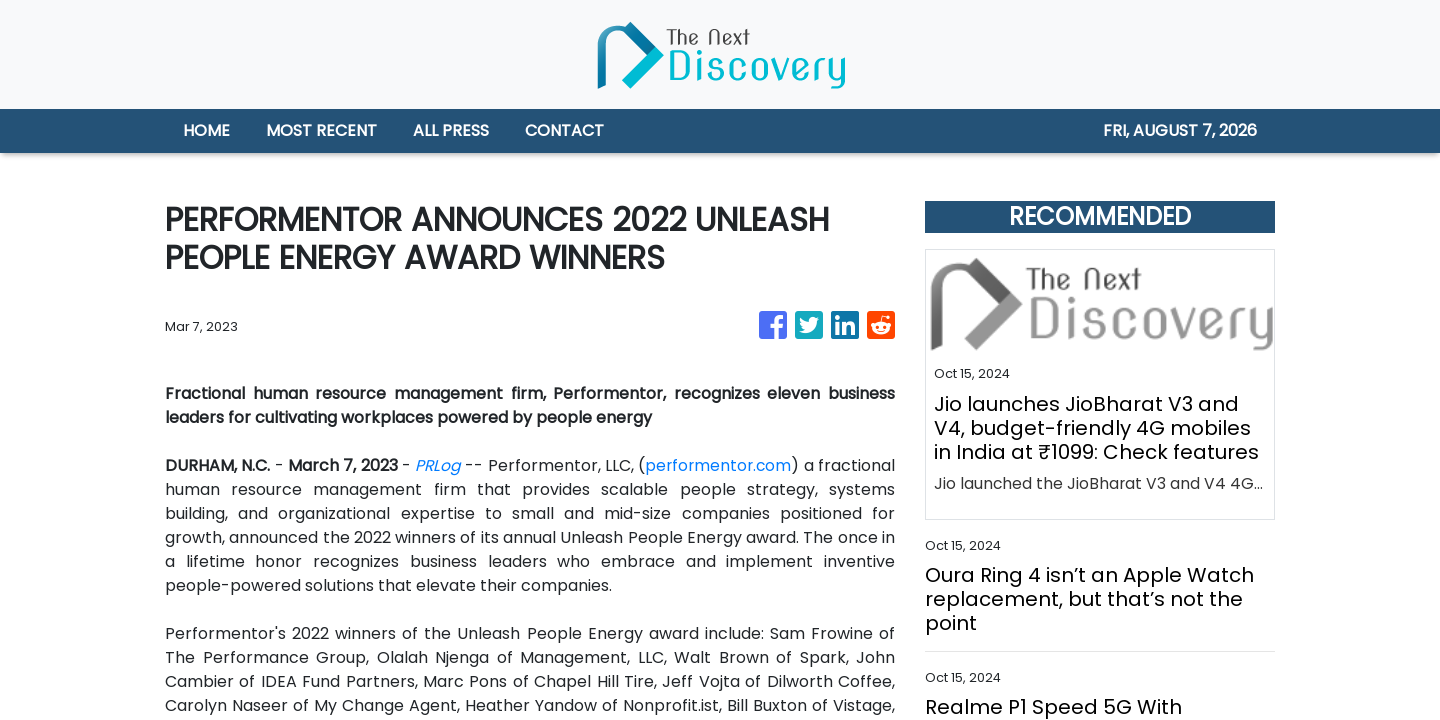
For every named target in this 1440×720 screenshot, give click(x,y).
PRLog (483, 465)
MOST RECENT (321, 130)
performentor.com (791, 465)
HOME (206, 130)
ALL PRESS (451, 130)
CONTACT (564, 130)
